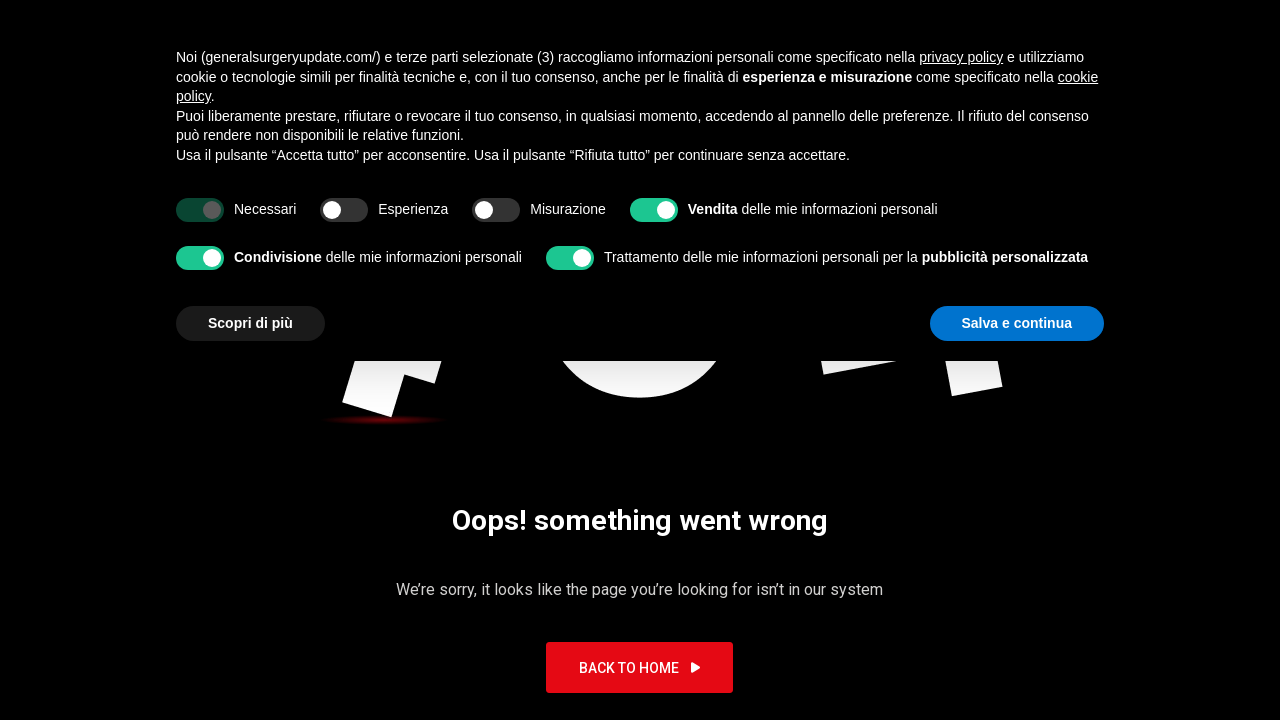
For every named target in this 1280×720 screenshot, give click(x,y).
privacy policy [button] (961, 57)
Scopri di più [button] (250, 323)
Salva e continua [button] (1017, 323)
